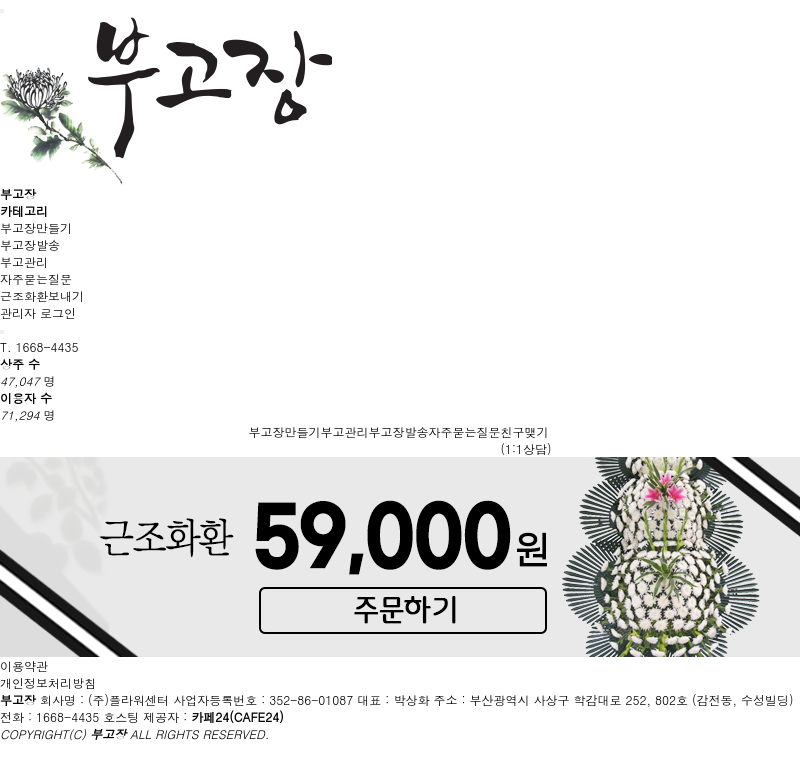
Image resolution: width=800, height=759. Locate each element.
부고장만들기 (36, 227)
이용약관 (24, 665)
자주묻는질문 (36, 278)
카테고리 (24, 210)
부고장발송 (30, 244)
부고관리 (24, 261)
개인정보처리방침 (48, 682)
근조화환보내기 (42, 295)
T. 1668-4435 (39, 346)
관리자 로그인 (38, 312)
